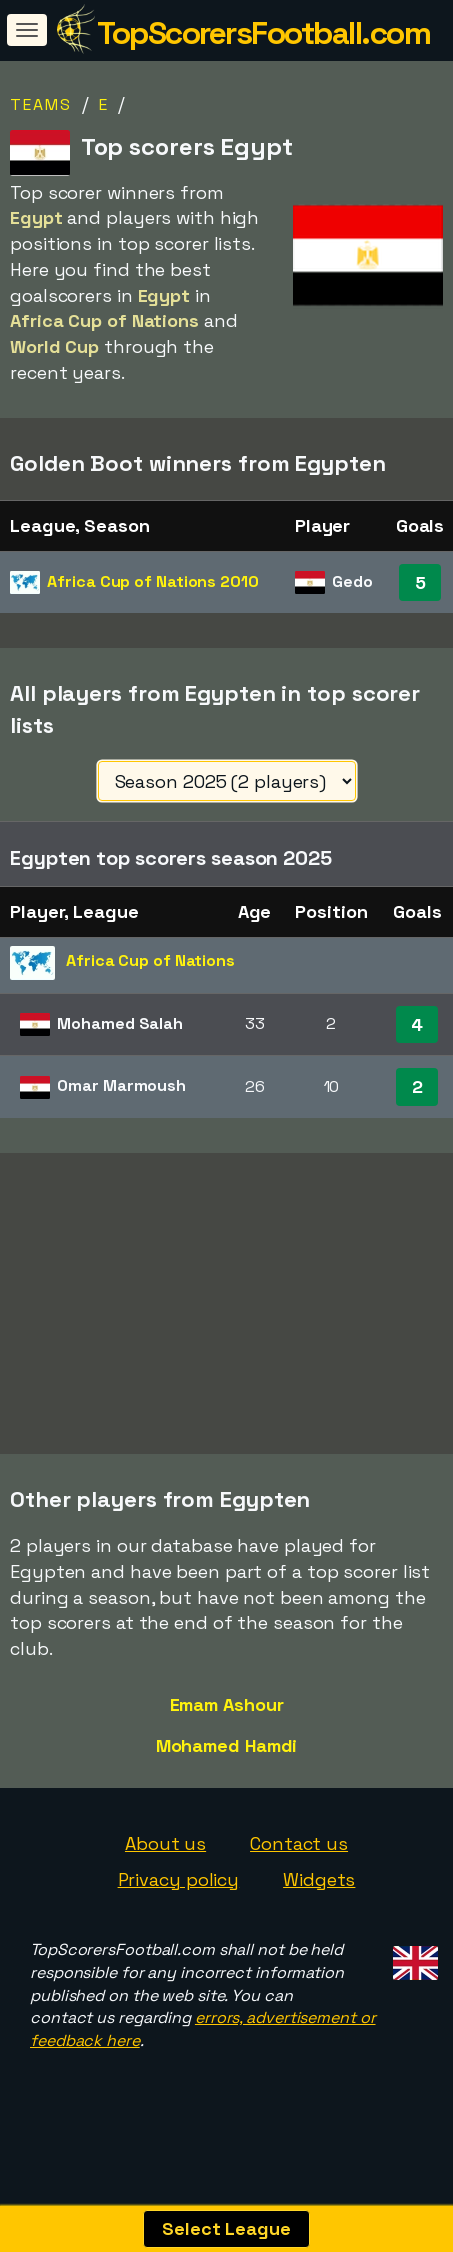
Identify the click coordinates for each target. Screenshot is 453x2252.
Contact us (299, 1862)
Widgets (319, 1898)
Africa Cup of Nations (152, 581)
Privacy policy (179, 1898)
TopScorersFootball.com (263, 33)
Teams (41, 104)
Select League (226, 2228)
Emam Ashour (227, 1723)
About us (165, 1862)
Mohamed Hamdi (227, 1763)
